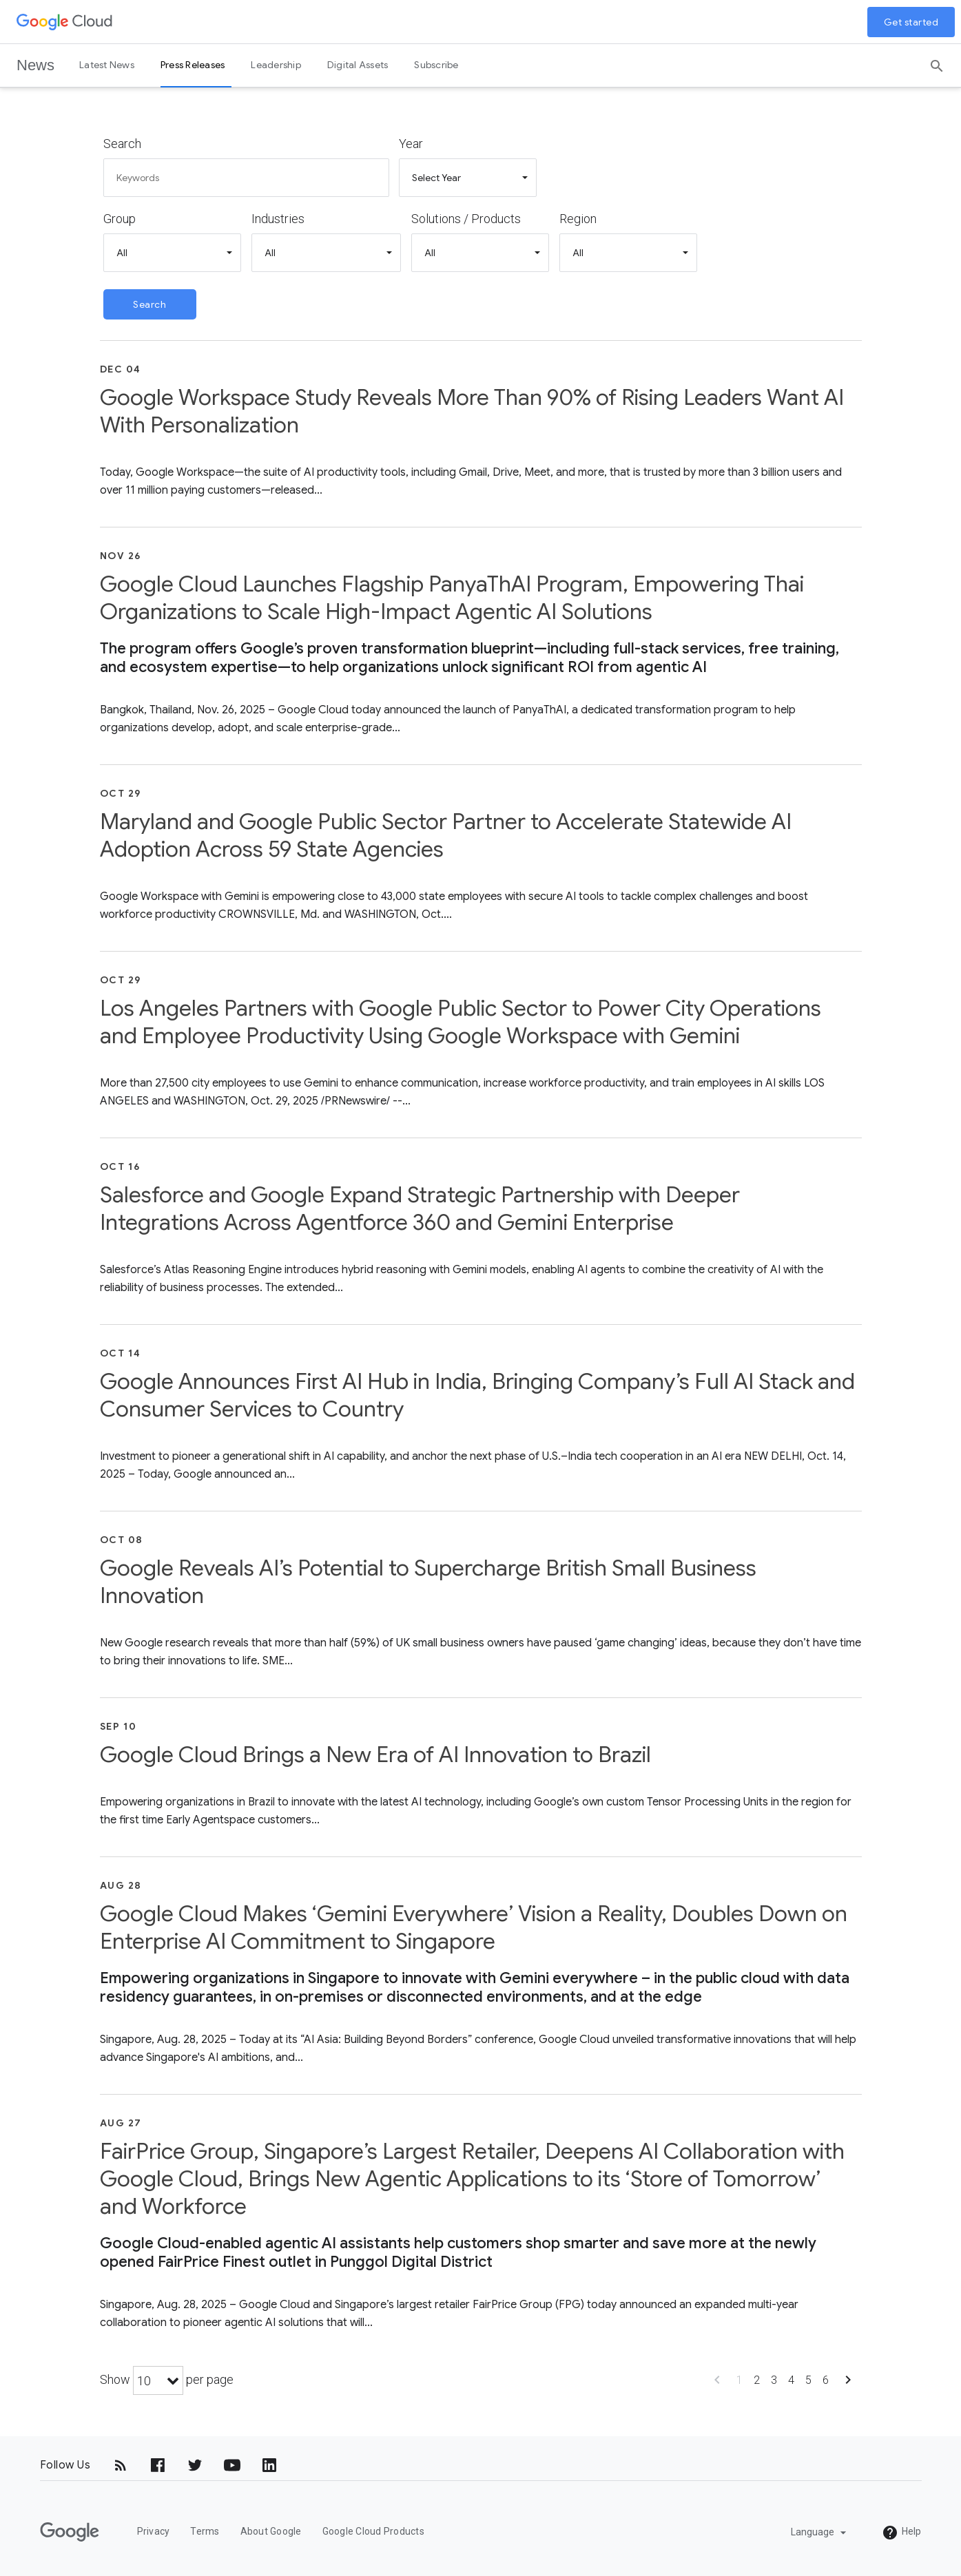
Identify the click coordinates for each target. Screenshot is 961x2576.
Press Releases (193, 65)
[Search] (937, 61)
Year (411, 143)
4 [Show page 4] (791, 2380)
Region (578, 218)
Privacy (153, 2531)
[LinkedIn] (269, 2465)
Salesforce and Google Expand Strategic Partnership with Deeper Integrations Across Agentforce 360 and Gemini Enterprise (420, 1208)
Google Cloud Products (373, 2531)
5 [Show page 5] (808, 2380)
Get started (911, 22)
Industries (277, 218)
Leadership (276, 65)
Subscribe (436, 65)
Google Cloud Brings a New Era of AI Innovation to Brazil (375, 1754)
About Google (271, 2531)
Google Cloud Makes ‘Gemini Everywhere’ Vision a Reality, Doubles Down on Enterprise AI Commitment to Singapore (473, 1927)
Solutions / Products (466, 218)
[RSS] (120, 2465)
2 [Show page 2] (757, 2380)
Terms (204, 2531)
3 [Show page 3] (774, 2380)
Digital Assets (358, 65)
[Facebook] (158, 2465)
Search (122, 143)
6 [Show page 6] (826, 2380)
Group (119, 218)
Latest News (106, 65)
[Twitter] (195, 2465)
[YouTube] (232, 2465)
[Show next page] (848, 2384)
